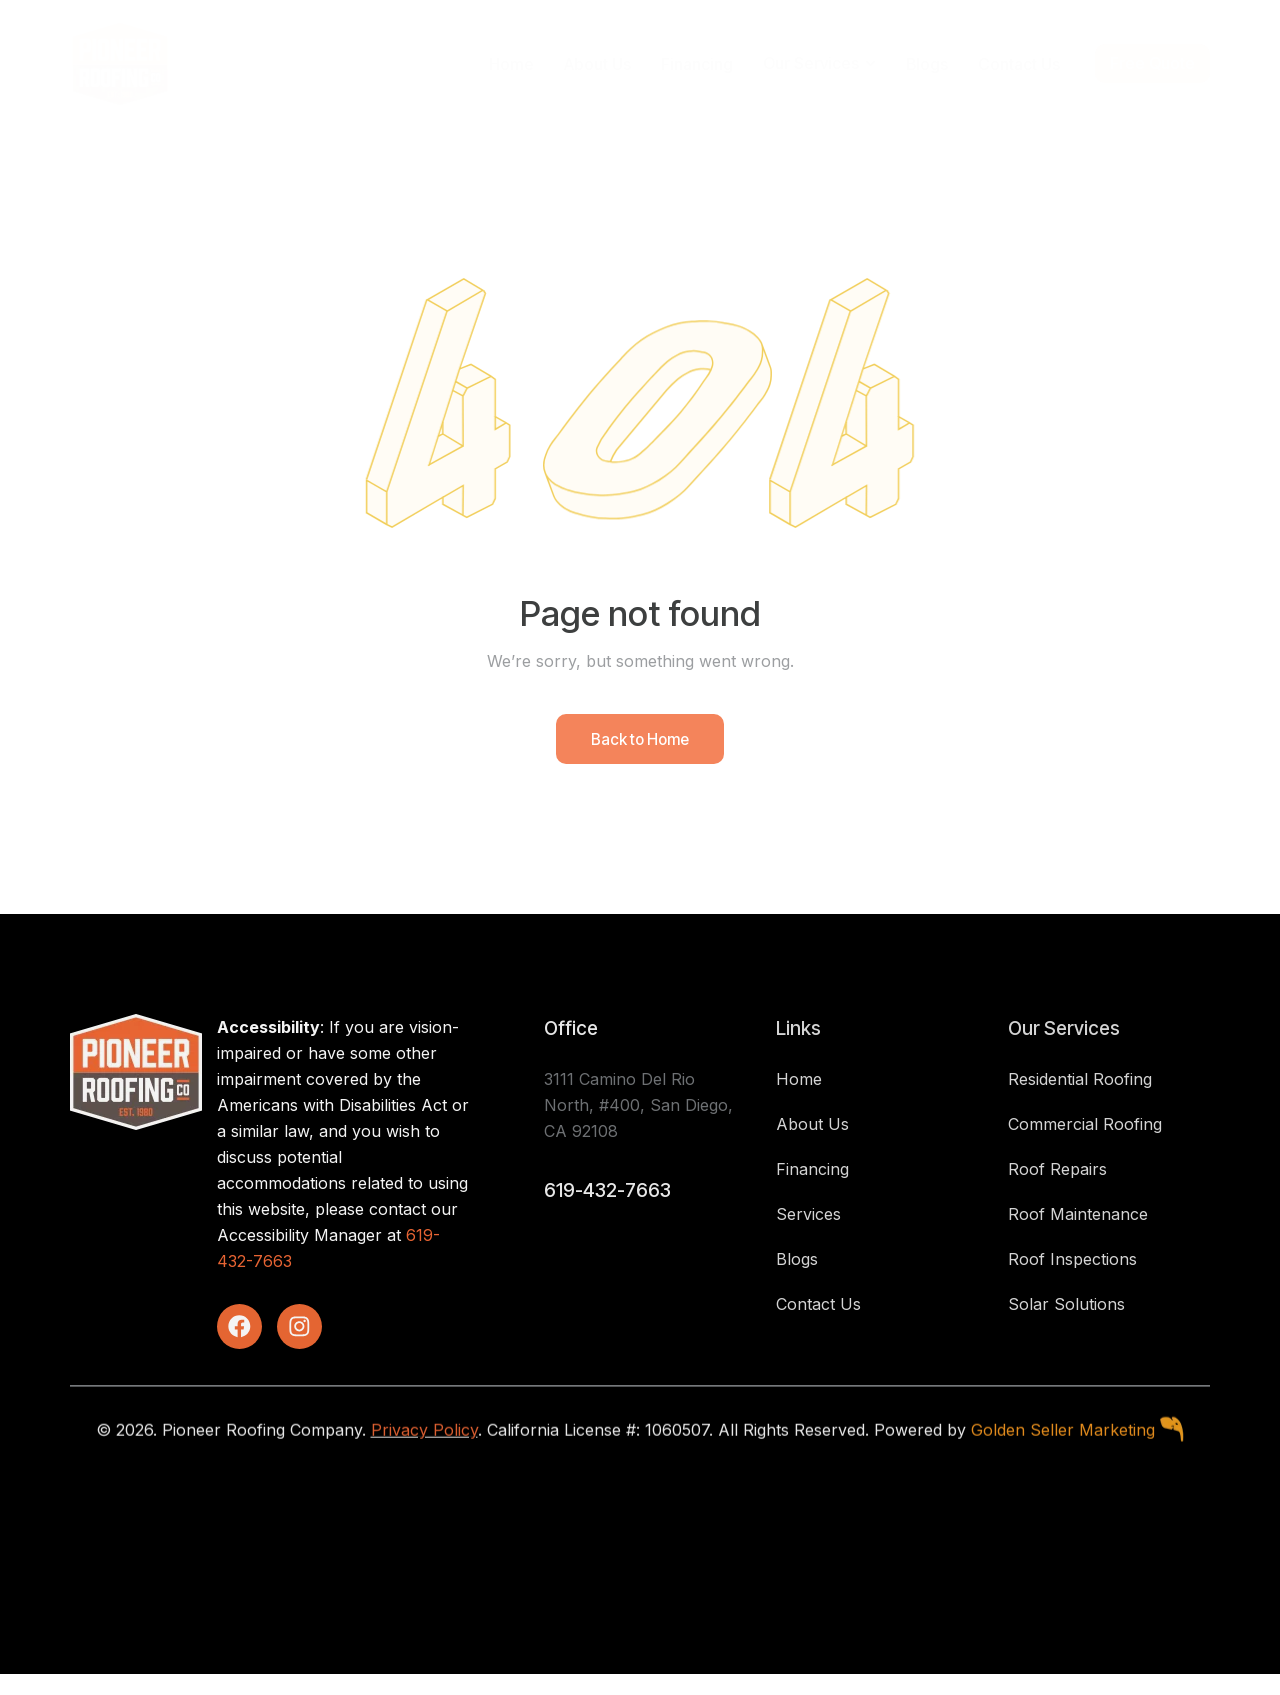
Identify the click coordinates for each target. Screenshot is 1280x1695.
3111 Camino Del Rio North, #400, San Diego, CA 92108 (638, 1123)
